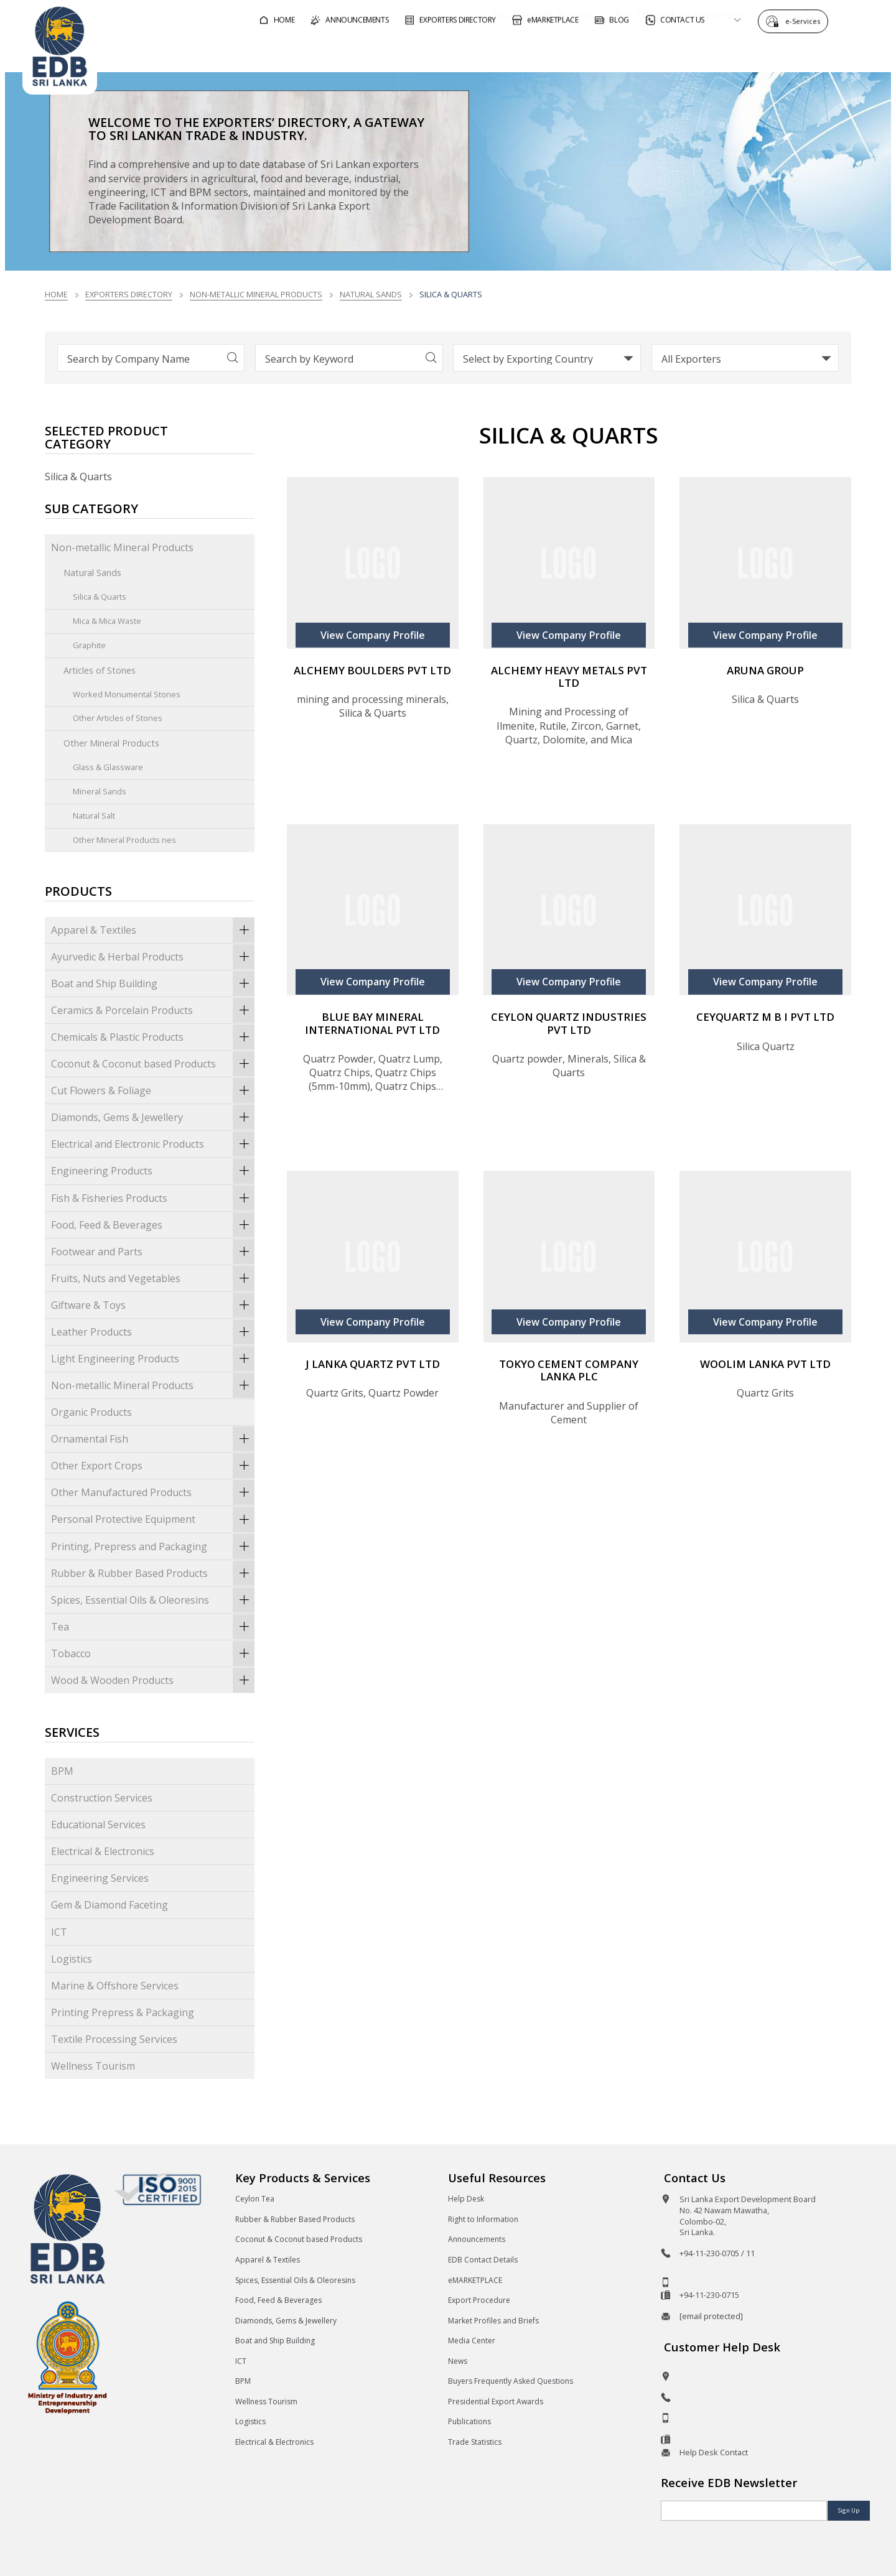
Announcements (476, 2239)
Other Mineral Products (111, 743)
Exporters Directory (128, 294)
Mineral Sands (99, 791)
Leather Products (152, 1331)
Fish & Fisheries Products (152, 1197)
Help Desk (466, 2198)
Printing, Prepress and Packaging (152, 1546)
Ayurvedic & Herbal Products (152, 956)
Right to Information (483, 2219)
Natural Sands (371, 294)
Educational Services (98, 1824)
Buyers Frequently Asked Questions (510, 2381)
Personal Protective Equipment (152, 1519)
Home (56, 294)
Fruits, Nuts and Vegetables (152, 1278)
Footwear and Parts (152, 1251)
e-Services (805, 20)
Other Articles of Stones (117, 717)
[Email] (744, 2511)
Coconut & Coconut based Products (152, 1063)
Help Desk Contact (713, 2452)
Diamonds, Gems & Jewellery (152, 1117)
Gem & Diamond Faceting (109, 1905)
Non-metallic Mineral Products (256, 294)
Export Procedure (479, 2300)
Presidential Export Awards (495, 2401)
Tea (152, 1626)
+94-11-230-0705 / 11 (717, 2253)
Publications (469, 2421)
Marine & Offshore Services (115, 1985)
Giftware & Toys (152, 1305)
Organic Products (91, 1412)
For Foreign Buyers (507, 52)
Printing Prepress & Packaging (122, 2012)
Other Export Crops (152, 1465)
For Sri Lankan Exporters (645, 52)
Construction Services (101, 1798)
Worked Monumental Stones (126, 694)
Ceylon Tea (254, 2198)
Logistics (71, 1959)
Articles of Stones (99, 670)
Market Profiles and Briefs (493, 2320)
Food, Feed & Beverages (152, 1224)
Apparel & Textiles (152, 930)
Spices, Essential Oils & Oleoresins (152, 1600)
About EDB (761, 52)
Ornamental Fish (152, 1438)
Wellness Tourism (93, 2066)
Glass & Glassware (108, 767)
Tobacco (152, 1653)
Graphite (89, 645)
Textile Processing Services (114, 2039)
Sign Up (848, 2510)
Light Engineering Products (152, 1358)
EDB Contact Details (483, 2259)
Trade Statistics (475, 2442)
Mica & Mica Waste (107, 620)
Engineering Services (100, 1878)
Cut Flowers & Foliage (152, 1090)
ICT (59, 1932)
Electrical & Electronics (102, 1851)
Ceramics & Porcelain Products (152, 1010)
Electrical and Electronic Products (152, 1144)
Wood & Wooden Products (152, 1680)
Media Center (471, 2340)
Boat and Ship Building (152, 983)
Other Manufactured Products (152, 1492)
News (457, 2361)
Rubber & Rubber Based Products (152, 1573)
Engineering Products (152, 1170)
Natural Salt (94, 815)
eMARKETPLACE (475, 2280)
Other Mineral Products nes (124, 839)
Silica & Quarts (99, 596)
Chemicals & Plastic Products (152, 1037)
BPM (62, 1771)
